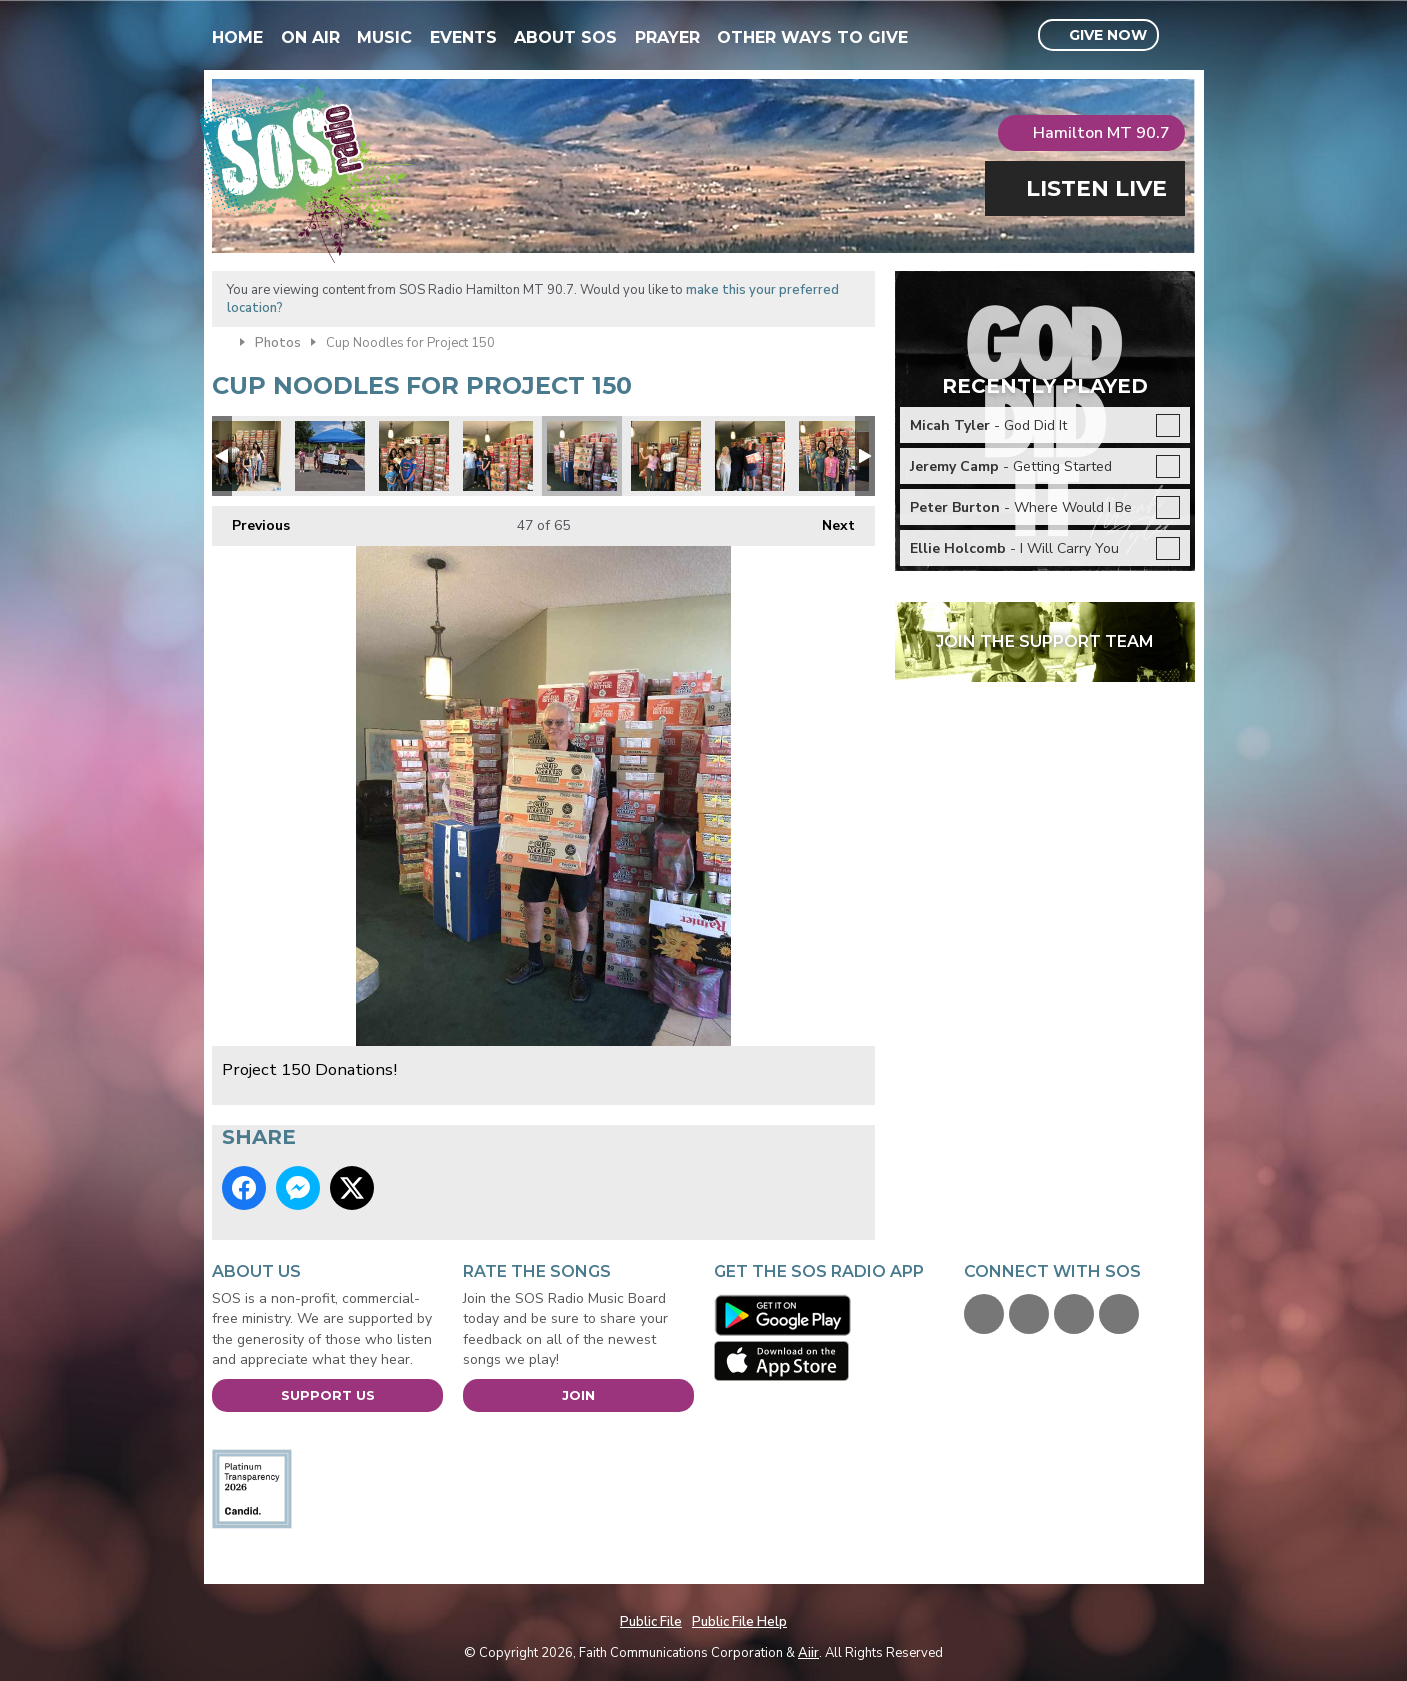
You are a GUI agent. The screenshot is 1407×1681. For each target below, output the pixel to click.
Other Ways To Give (812, 37)
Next (828, 520)
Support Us (328, 1395)
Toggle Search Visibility (1182, 36)
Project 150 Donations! (246, 456)
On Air (310, 37)
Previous (251, 520)
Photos (278, 343)
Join (578, 1395)
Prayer (667, 37)
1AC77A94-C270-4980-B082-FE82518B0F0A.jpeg (750, 456)
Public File (651, 1622)
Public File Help (739, 1622)
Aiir (808, 1653)
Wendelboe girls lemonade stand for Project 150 (330, 456)
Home (237, 37)
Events (463, 37)
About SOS (565, 37)
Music (384, 37)
